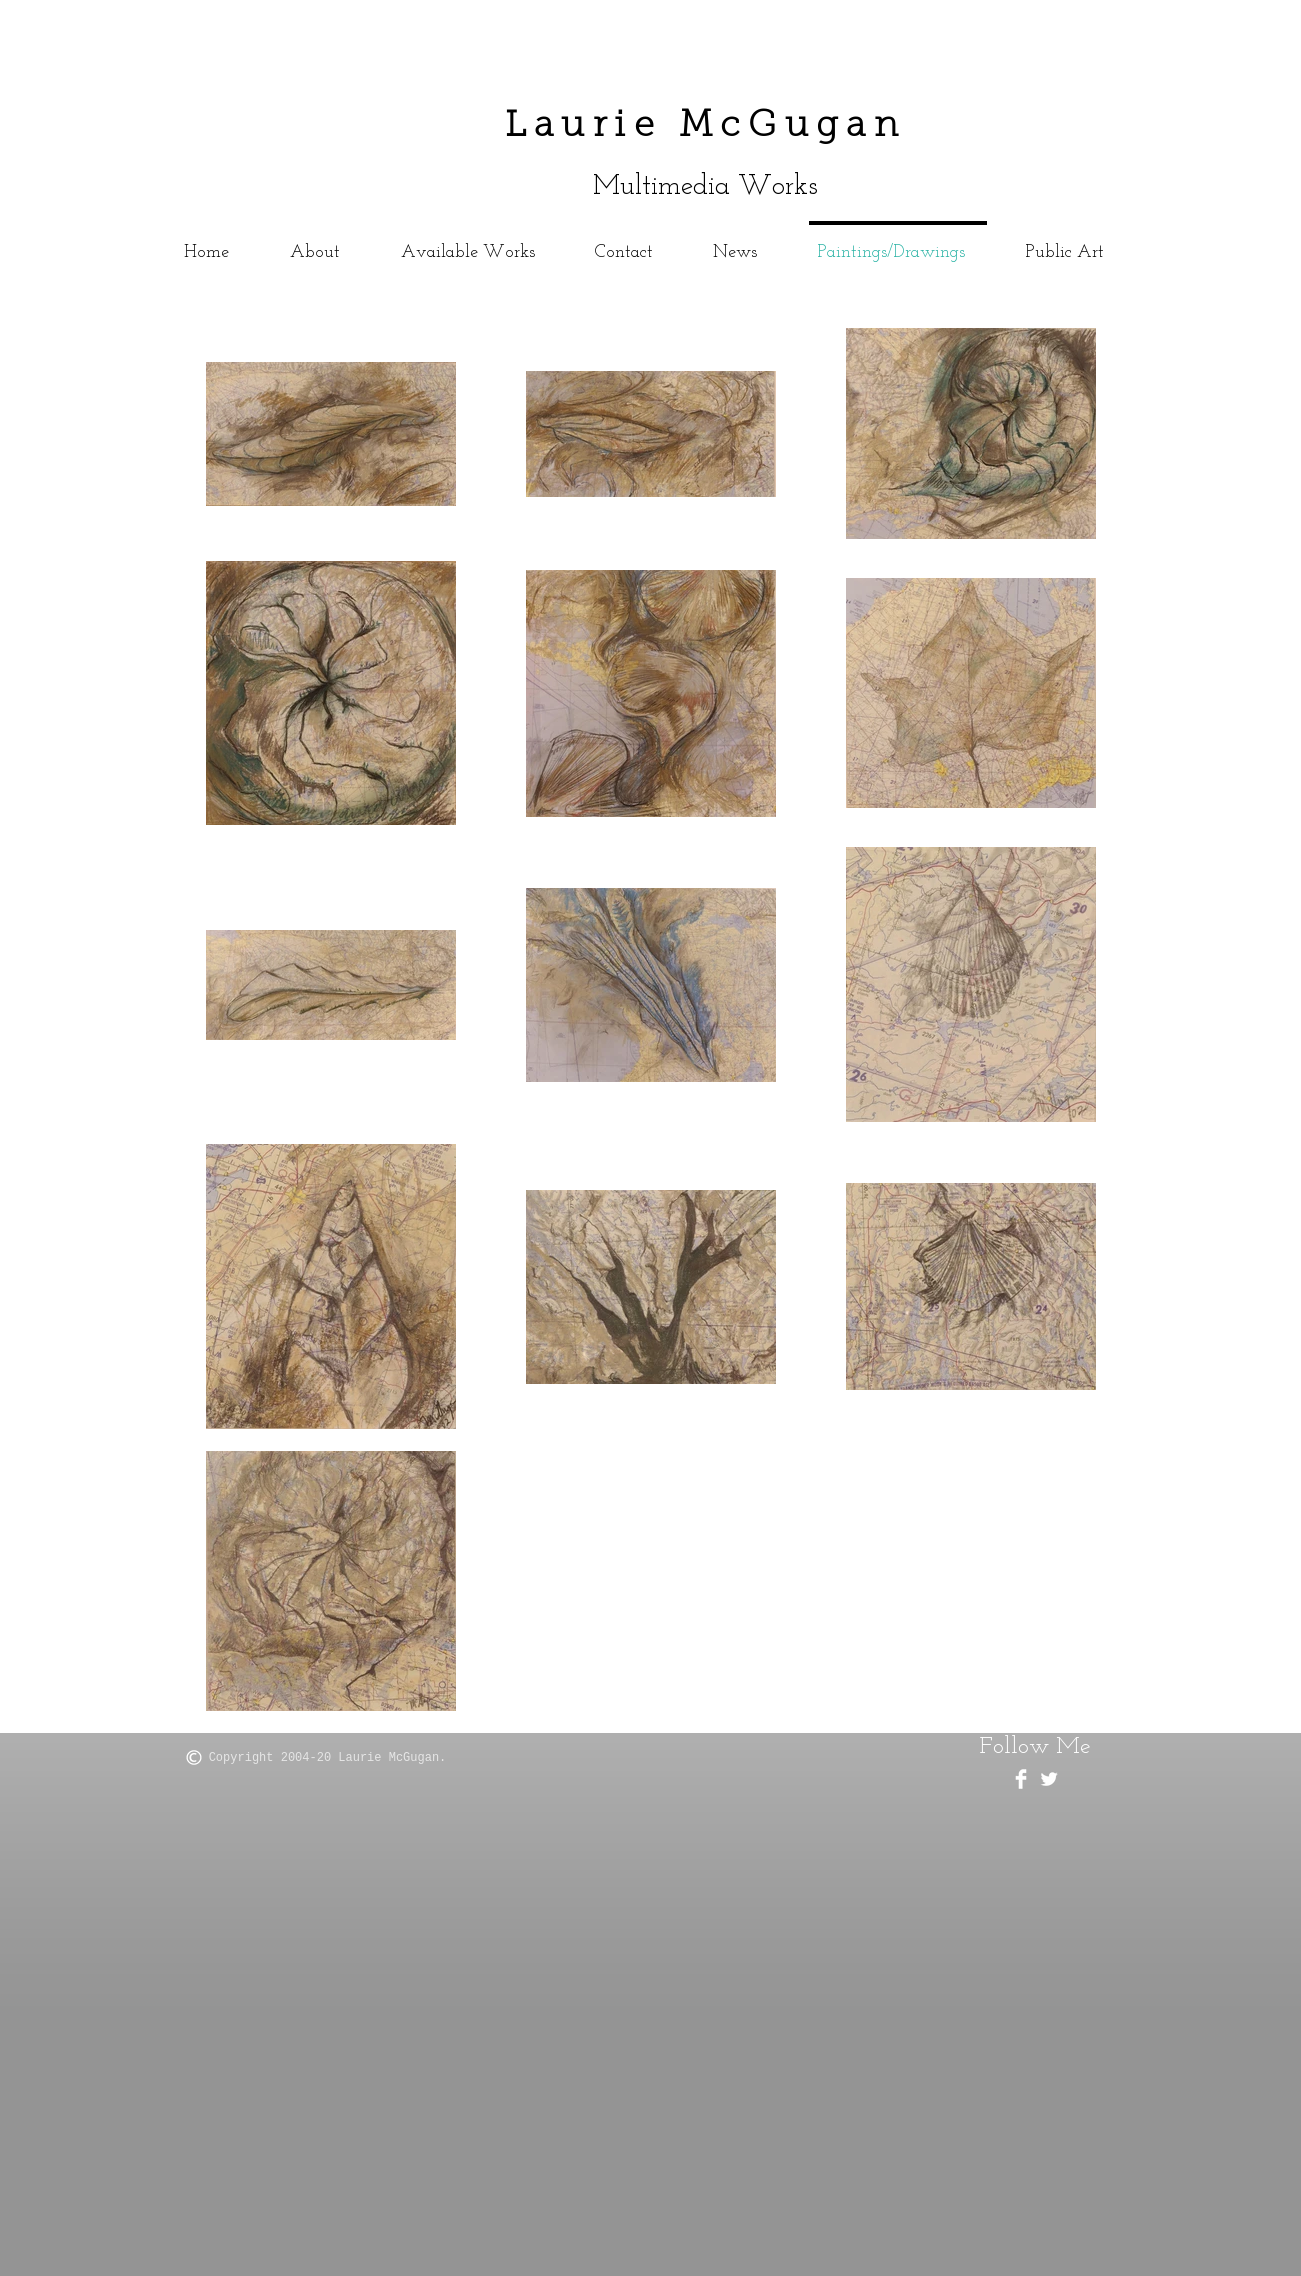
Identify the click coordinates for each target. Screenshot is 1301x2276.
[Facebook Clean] (1021, 1779)
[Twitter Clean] (1049, 1779)
